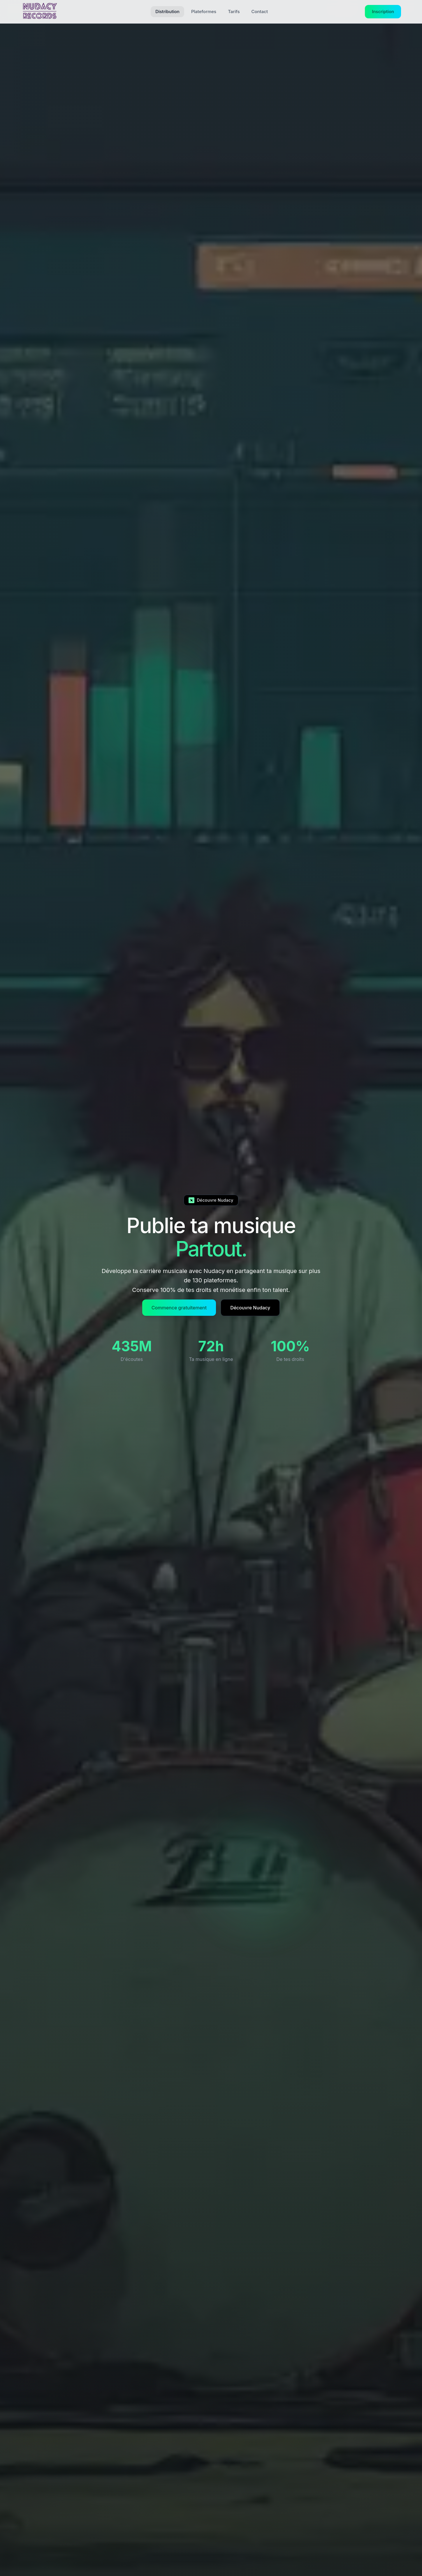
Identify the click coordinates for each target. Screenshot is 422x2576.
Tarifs (234, 11)
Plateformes (203, 11)
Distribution (167, 11)
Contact (260, 11)
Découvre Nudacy (249, 1308)
